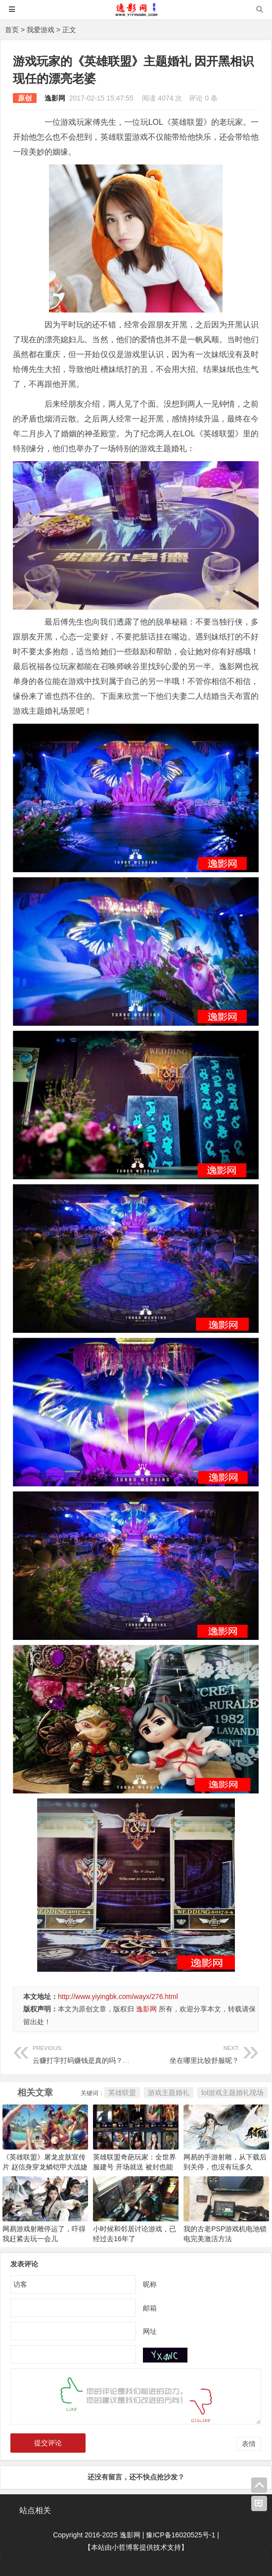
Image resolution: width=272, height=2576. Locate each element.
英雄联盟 (122, 2093)
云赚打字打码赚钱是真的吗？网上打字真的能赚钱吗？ (116, 2053)
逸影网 (55, 98)
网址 (150, 2331)
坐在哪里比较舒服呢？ (187, 2053)
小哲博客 (125, 2547)
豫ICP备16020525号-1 (180, 2535)
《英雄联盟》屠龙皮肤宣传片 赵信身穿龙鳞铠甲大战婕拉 (45, 2167)
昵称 (150, 2284)
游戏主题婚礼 (168, 2093)
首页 (12, 30)
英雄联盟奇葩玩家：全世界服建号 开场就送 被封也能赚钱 (134, 2167)
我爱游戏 (40, 30)
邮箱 (150, 2308)
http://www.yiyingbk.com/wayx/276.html (118, 1996)
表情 (249, 2444)
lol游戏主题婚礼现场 (232, 2093)
